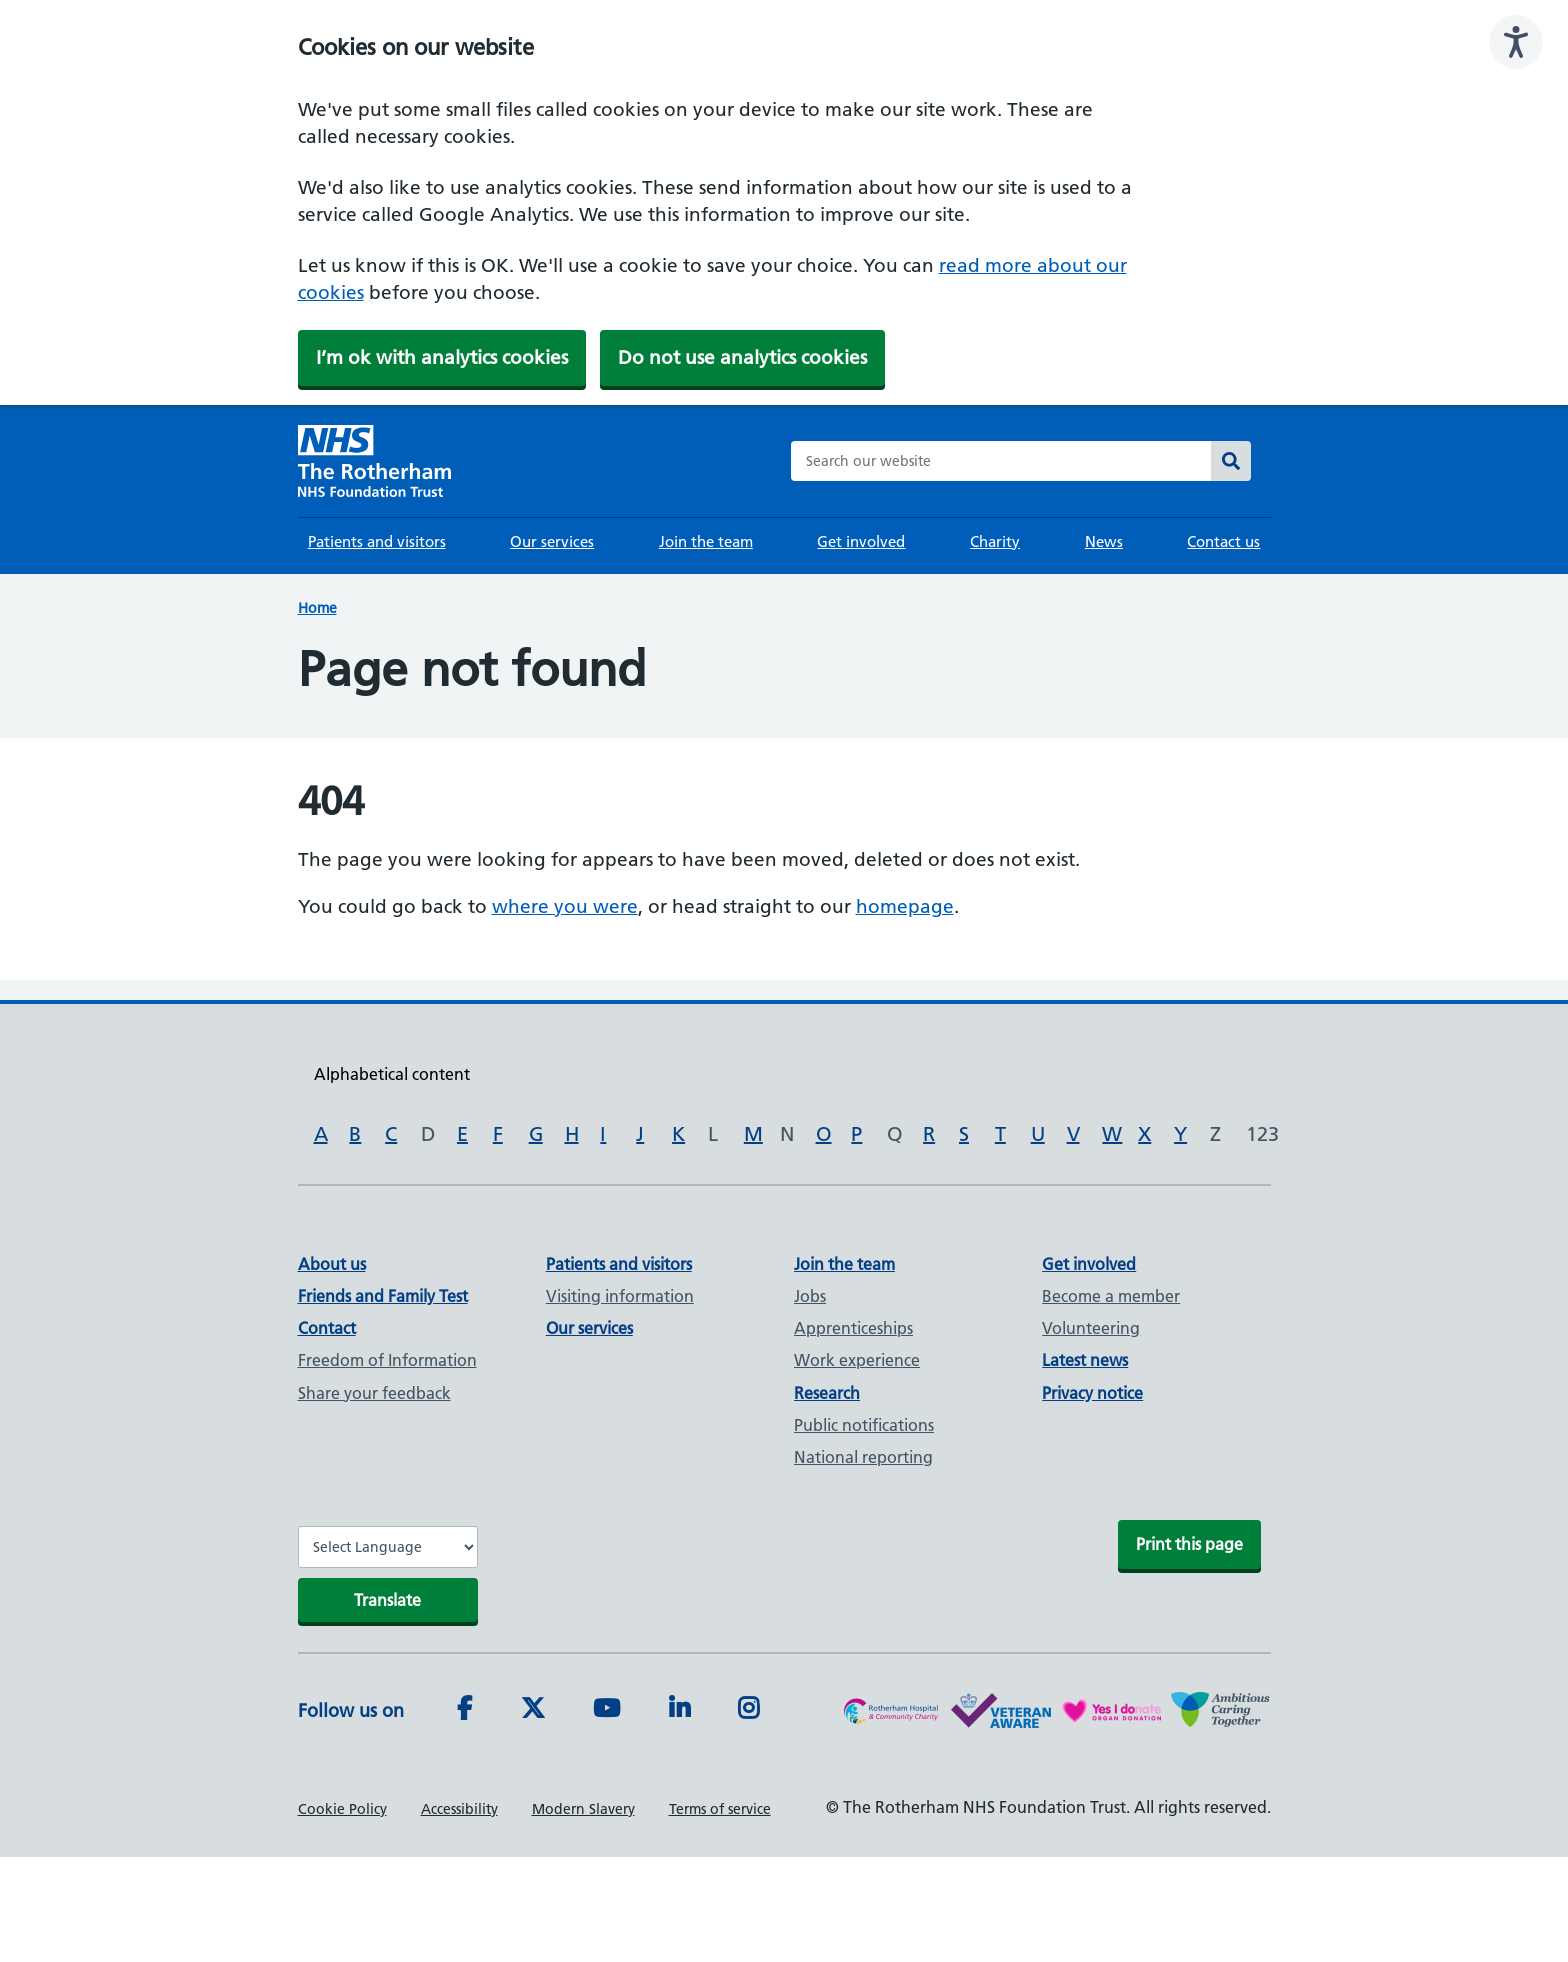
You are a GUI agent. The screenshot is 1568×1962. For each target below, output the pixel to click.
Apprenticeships (853, 1328)
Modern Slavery (583, 1809)
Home (317, 608)
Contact (327, 1328)
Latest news (1085, 1360)
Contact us (1223, 541)
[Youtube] (606, 1711)
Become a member (1111, 1296)
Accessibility (459, 1809)
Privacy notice (1092, 1393)
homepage (905, 906)
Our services (552, 541)
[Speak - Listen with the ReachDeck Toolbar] (1516, 42)
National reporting (863, 1457)
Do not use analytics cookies (742, 357)
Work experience (857, 1360)
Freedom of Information (387, 1360)
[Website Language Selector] (388, 1547)
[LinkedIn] (679, 1711)
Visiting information (620, 1296)
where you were (565, 906)
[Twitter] (533, 1711)
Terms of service (720, 1809)
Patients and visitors (377, 541)
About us (332, 1264)
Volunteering (1091, 1328)
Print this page (1189, 1544)
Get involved (861, 541)
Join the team (706, 541)
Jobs (810, 1296)
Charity (995, 541)
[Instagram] (748, 1711)
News (1104, 541)
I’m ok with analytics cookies (442, 357)
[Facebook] (464, 1711)
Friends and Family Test (383, 1296)
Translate (387, 1600)
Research (827, 1393)
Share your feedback (374, 1393)
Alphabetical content (392, 1074)
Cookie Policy (342, 1809)
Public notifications (864, 1425)
